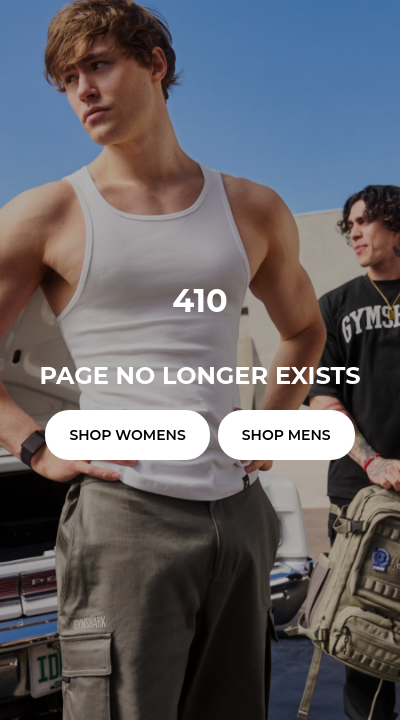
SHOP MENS (286, 435)
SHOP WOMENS (127, 435)
